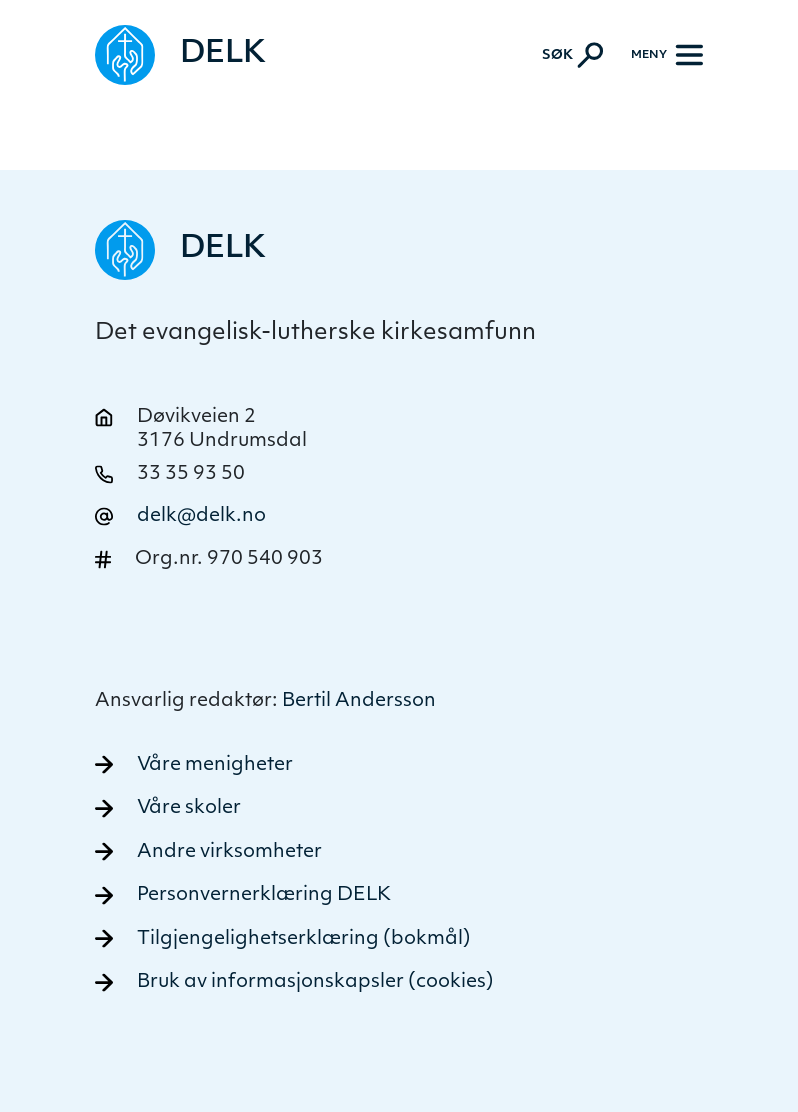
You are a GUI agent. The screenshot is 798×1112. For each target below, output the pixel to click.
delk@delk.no (201, 516)
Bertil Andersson (359, 701)
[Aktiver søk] (572, 55)
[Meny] (667, 55)
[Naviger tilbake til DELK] (180, 55)
